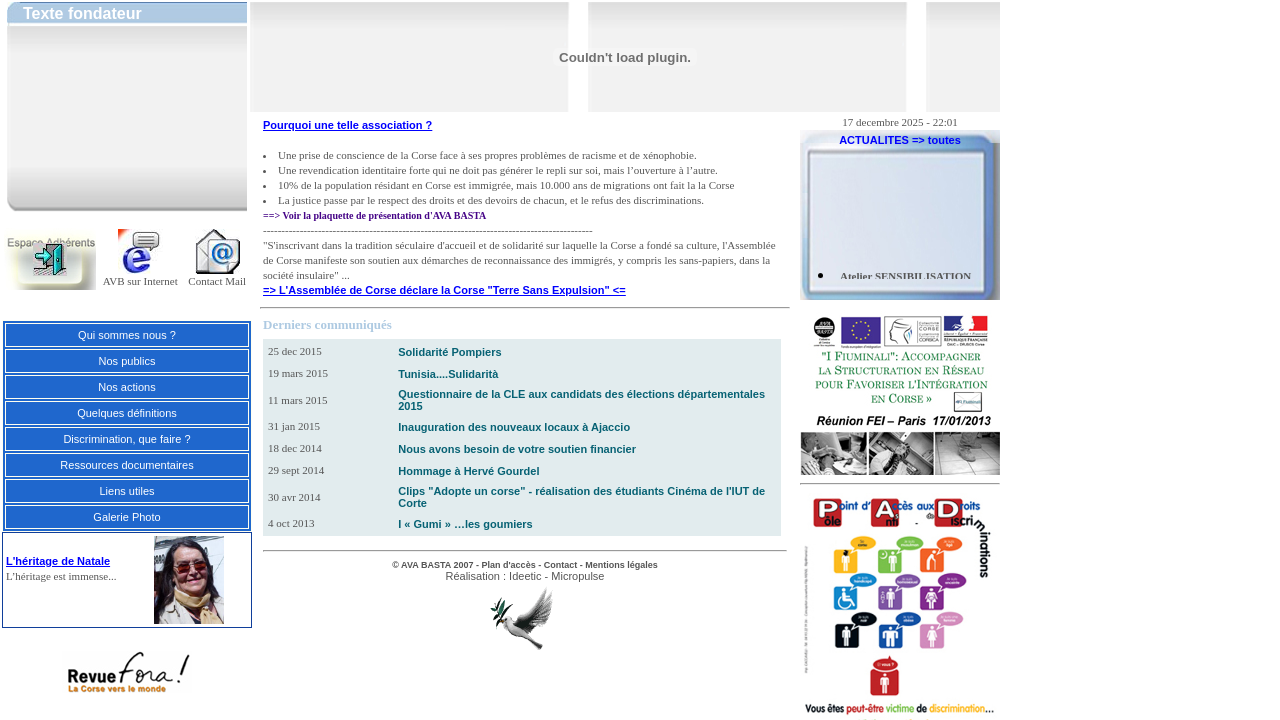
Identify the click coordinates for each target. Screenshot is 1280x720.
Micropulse (577, 576)
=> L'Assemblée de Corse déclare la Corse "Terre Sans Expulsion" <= (444, 290)
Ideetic (525, 576)
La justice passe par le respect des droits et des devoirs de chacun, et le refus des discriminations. (491, 200)
